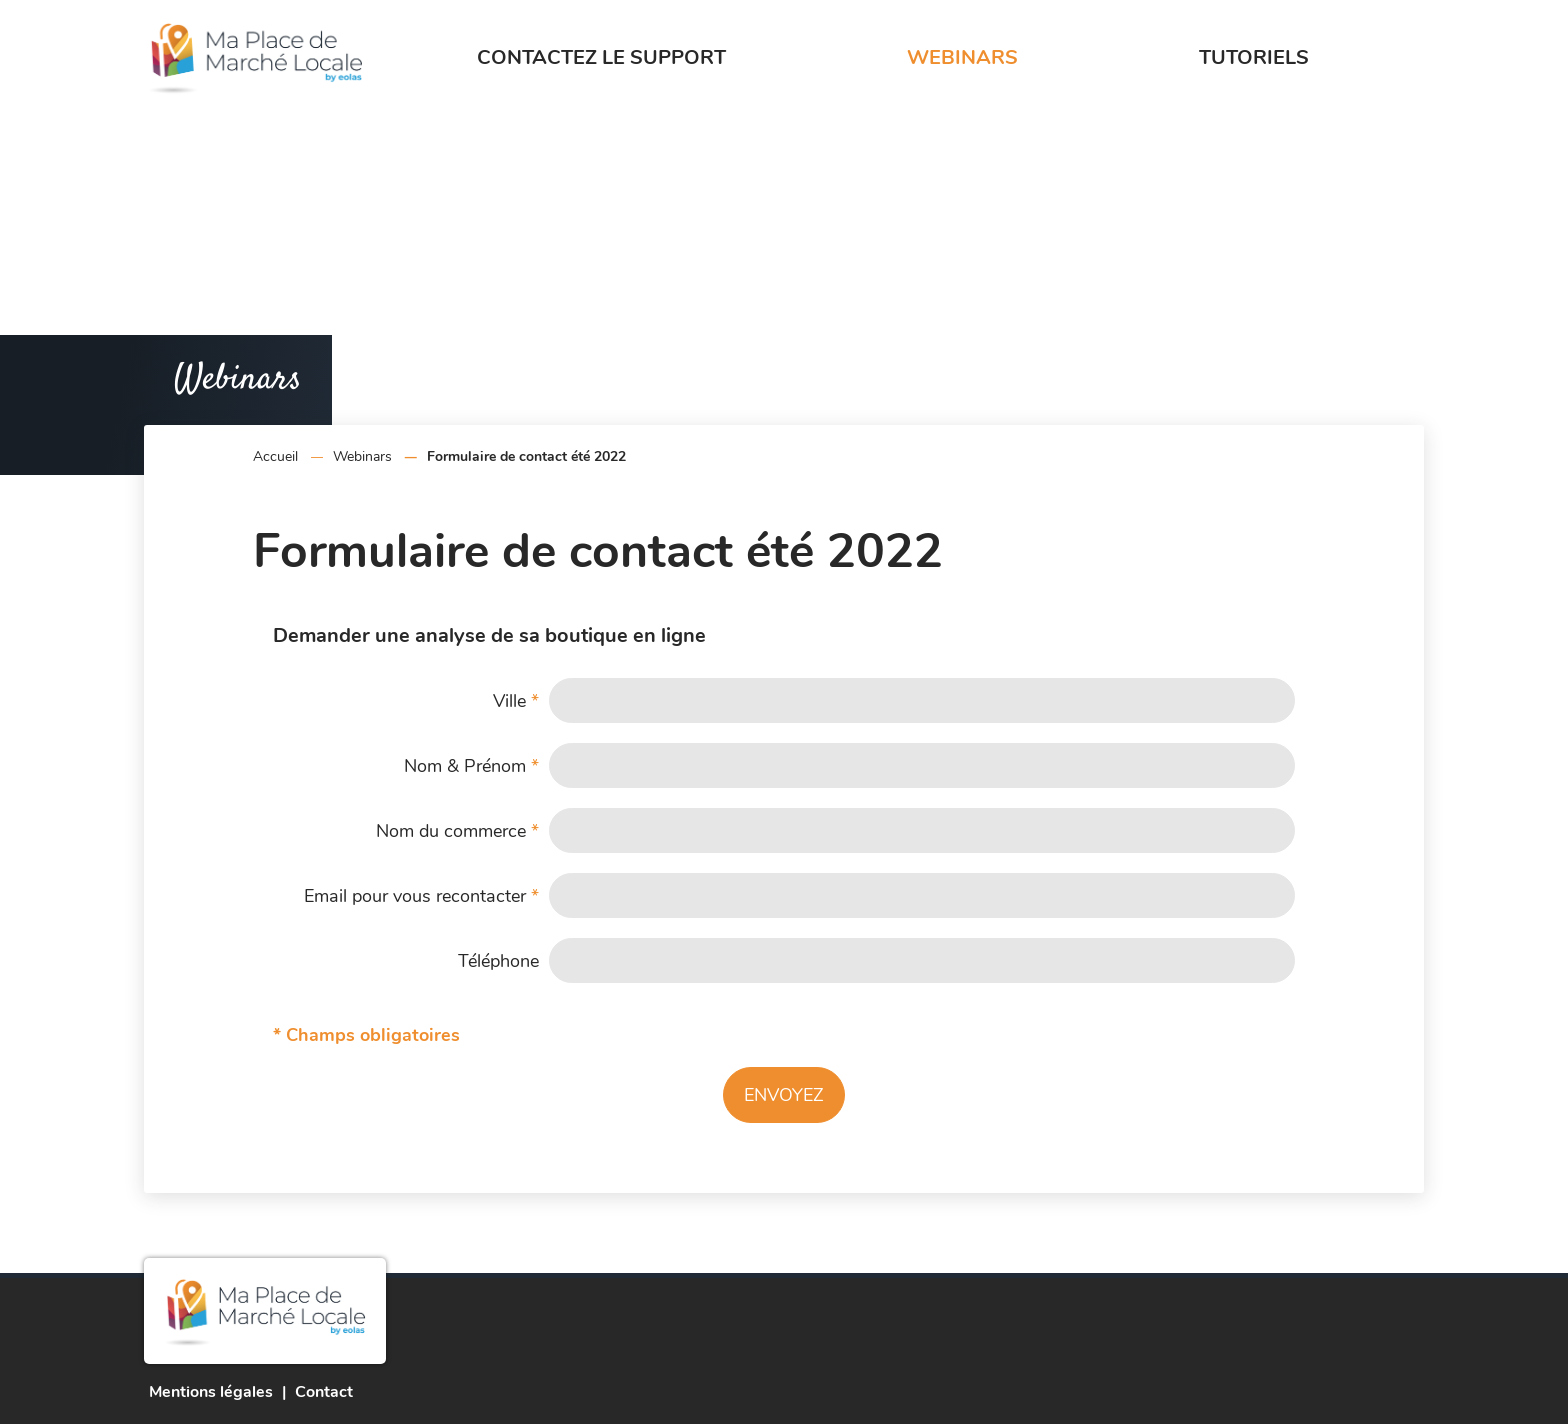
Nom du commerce (457, 831)
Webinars (962, 57)
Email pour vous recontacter (421, 896)
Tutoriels (1254, 57)
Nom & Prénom (471, 766)
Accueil (275, 456)
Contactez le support (601, 57)
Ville (516, 701)
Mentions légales (211, 1392)
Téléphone (498, 961)
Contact (324, 1392)
